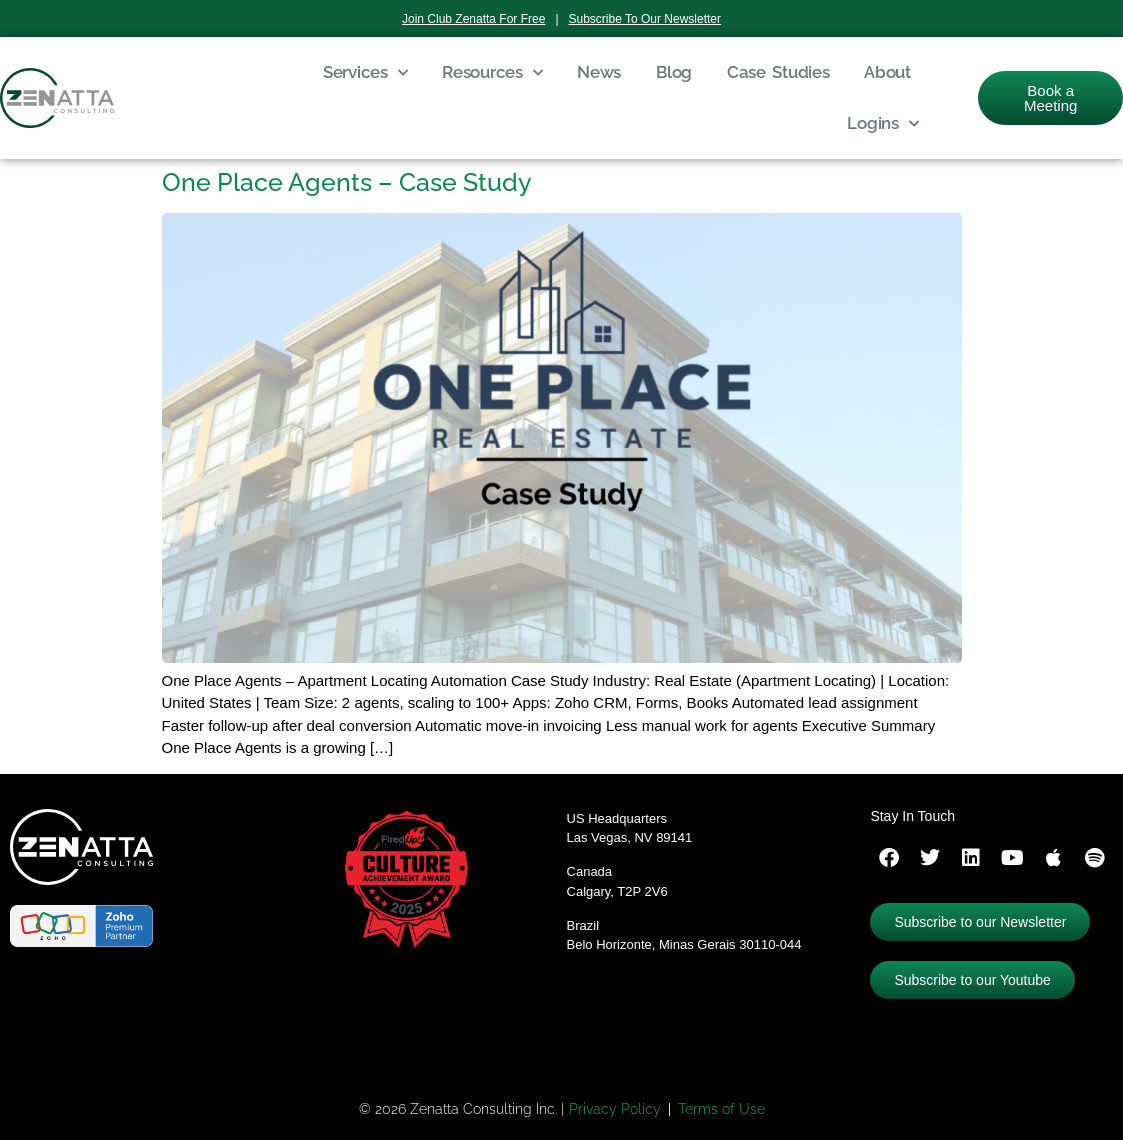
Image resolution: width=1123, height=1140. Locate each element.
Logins (882, 124)
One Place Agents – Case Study (347, 182)
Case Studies (778, 72)
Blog (674, 72)
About (887, 72)
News (599, 72)
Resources (492, 73)
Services (365, 73)
